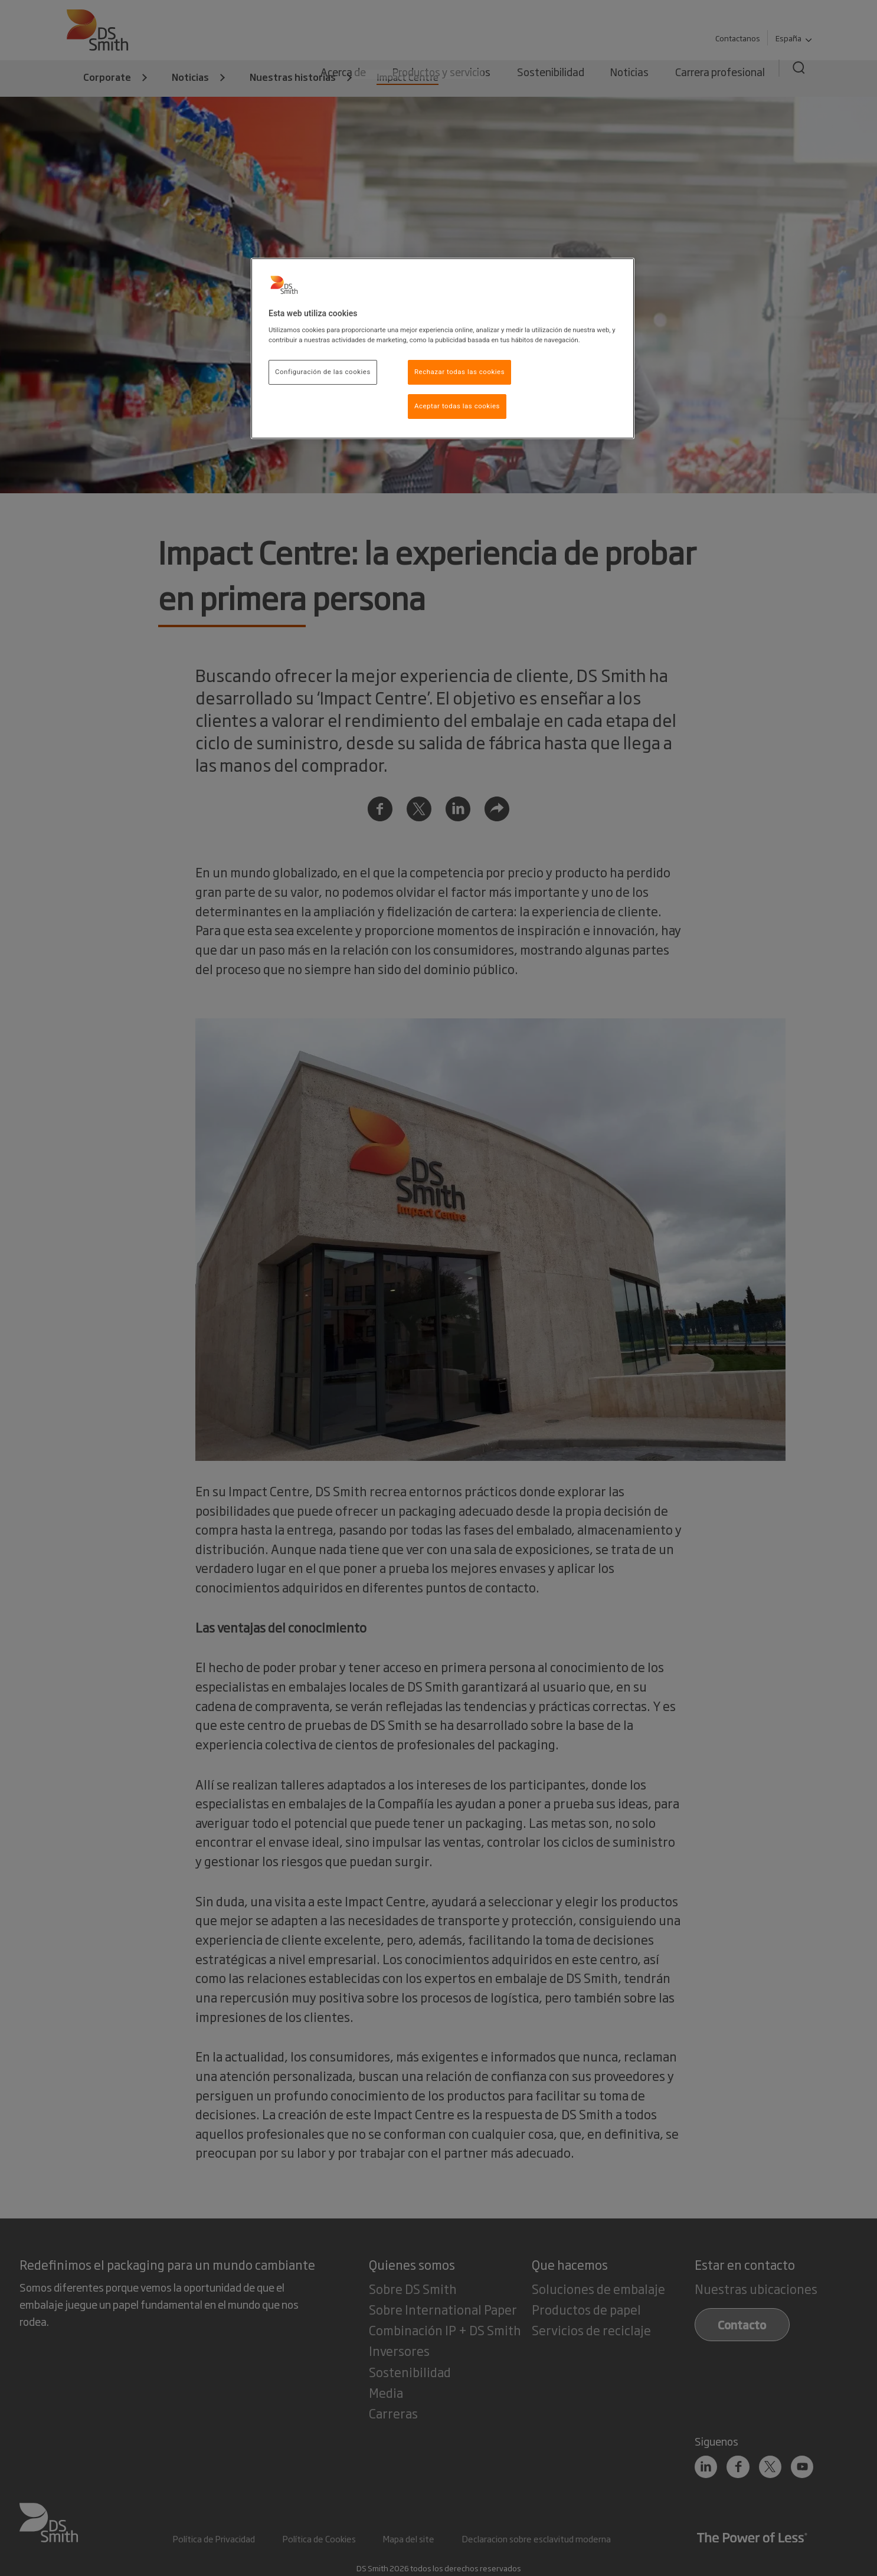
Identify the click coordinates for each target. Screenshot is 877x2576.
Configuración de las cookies (323, 372)
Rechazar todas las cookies (459, 372)
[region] (442, 349)
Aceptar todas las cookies (457, 406)
